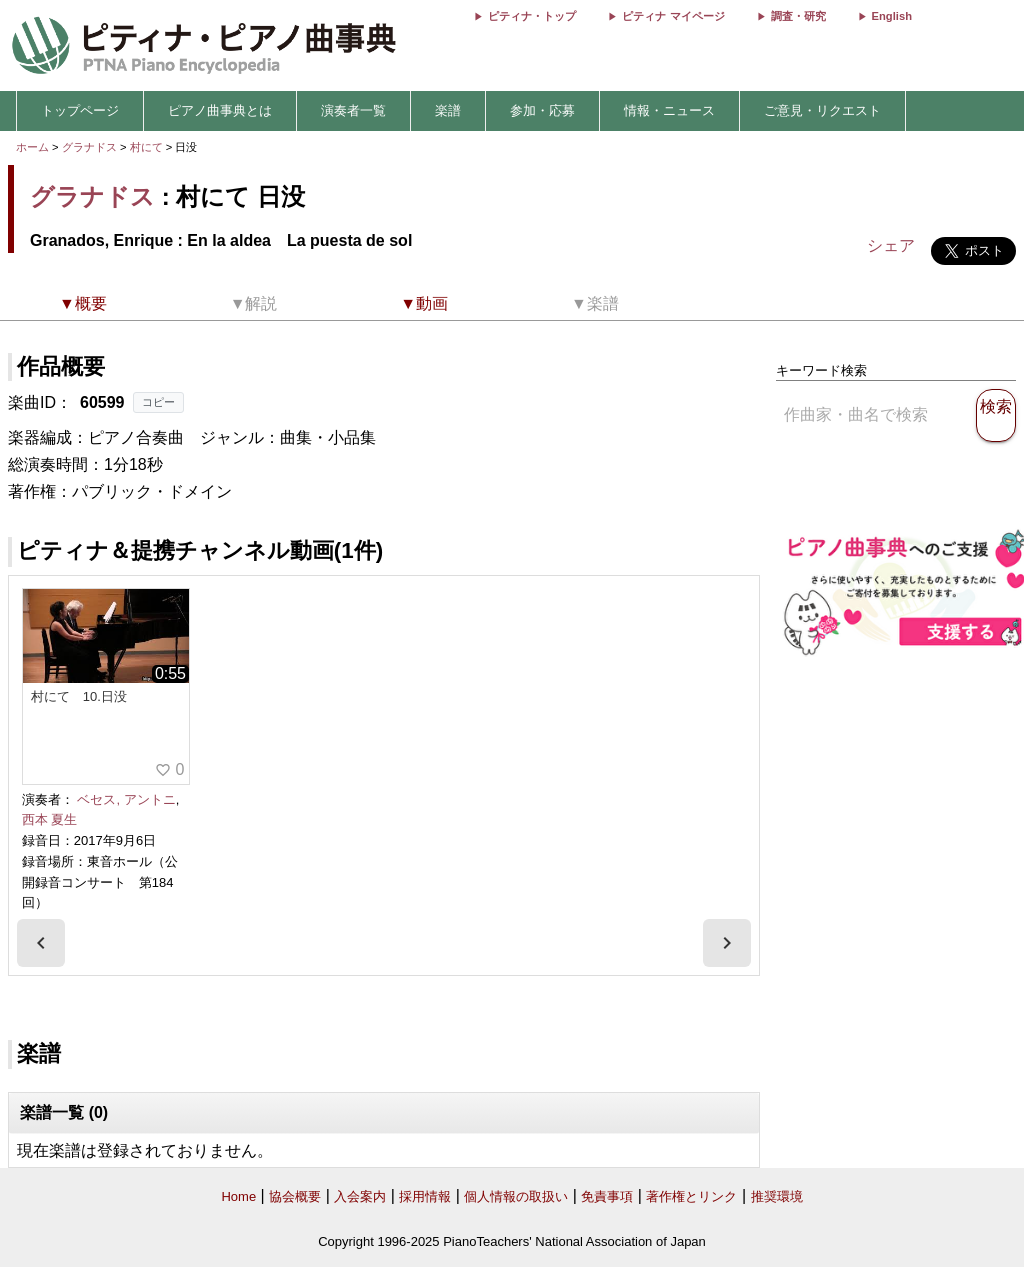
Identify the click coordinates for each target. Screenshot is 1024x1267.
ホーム (32, 147)
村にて (148, 147)
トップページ (80, 110)
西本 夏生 (50, 819)
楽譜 (448, 110)
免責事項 (607, 1196)
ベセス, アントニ (126, 799)
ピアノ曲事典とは (220, 110)
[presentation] (41, 943)
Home (238, 1196)
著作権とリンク (691, 1196)
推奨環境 (777, 1196)
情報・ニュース (669, 110)
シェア (891, 245)
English (892, 16)
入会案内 (360, 1196)
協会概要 (295, 1196)
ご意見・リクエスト (822, 110)
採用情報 (425, 1196)
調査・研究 (798, 16)
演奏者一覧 (353, 110)
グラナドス (89, 147)
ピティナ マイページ (673, 16)
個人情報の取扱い (516, 1196)
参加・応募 (542, 110)
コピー (158, 402)
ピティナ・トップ (532, 16)
